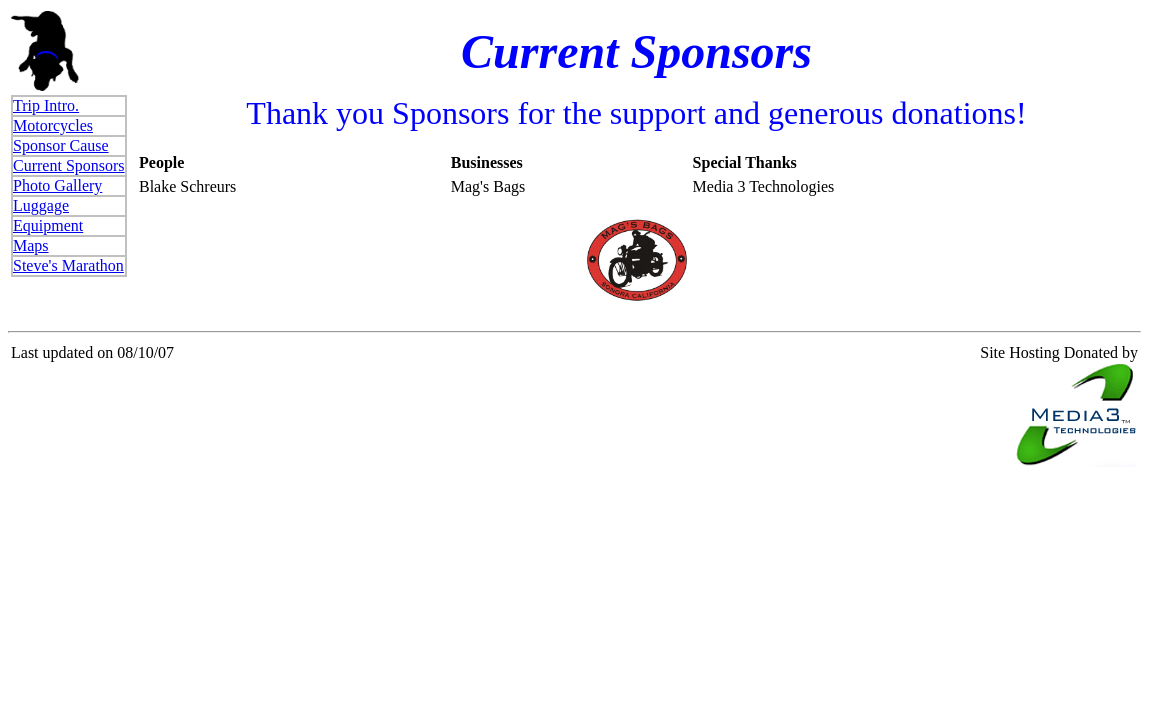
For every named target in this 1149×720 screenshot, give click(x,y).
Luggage (41, 205)
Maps (31, 245)
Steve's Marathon (68, 265)
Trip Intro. (46, 105)
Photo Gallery (57, 185)
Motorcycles (53, 125)
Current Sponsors (69, 165)
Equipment (48, 225)
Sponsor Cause (61, 145)
